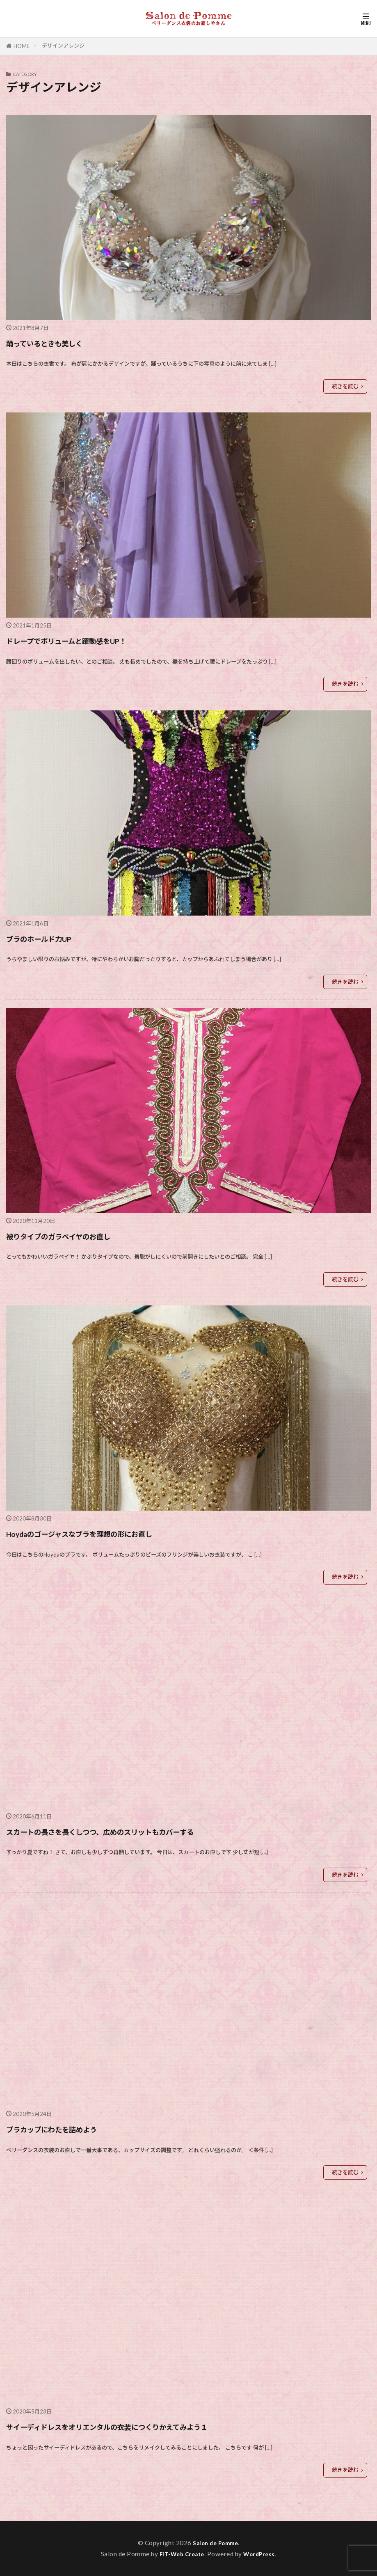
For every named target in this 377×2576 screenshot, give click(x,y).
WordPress (262, 2554)
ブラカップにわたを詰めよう (75, 2128)
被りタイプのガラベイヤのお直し (86, 1235)
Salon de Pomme (215, 2542)
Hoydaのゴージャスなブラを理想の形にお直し (117, 1532)
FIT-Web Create (180, 2554)
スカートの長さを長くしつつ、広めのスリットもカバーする (149, 1830)
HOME (22, 46)
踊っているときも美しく (64, 342)
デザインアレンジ (63, 45)
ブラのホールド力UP (56, 937)
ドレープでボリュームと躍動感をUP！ (98, 639)
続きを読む (345, 386)
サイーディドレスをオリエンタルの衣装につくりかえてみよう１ (160, 2425)
